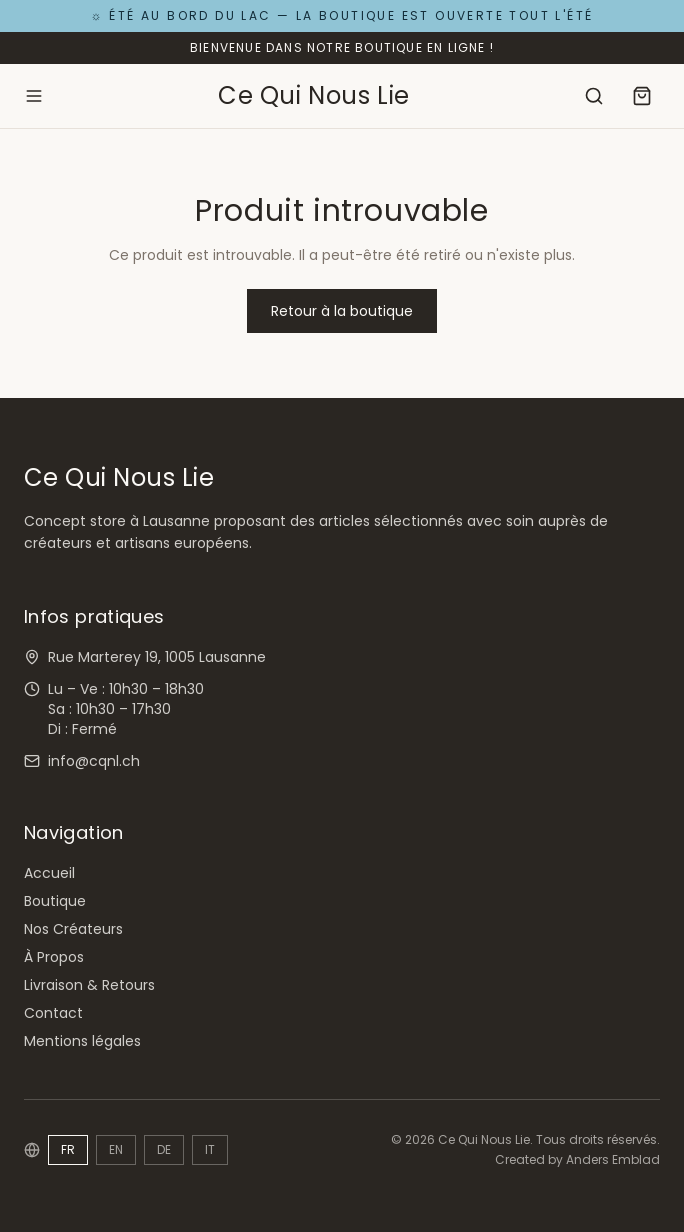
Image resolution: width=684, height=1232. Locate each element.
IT (210, 1149)
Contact (53, 1013)
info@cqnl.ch (94, 761)
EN (116, 1149)
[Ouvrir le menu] (34, 96)
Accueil (49, 873)
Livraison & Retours (89, 985)
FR (68, 1149)
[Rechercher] (594, 96)
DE (164, 1149)
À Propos (54, 957)
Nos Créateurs (73, 929)
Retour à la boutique (342, 311)
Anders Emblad (613, 1159)
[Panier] (642, 96)
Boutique (55, 901)
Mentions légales (82, 1041)
